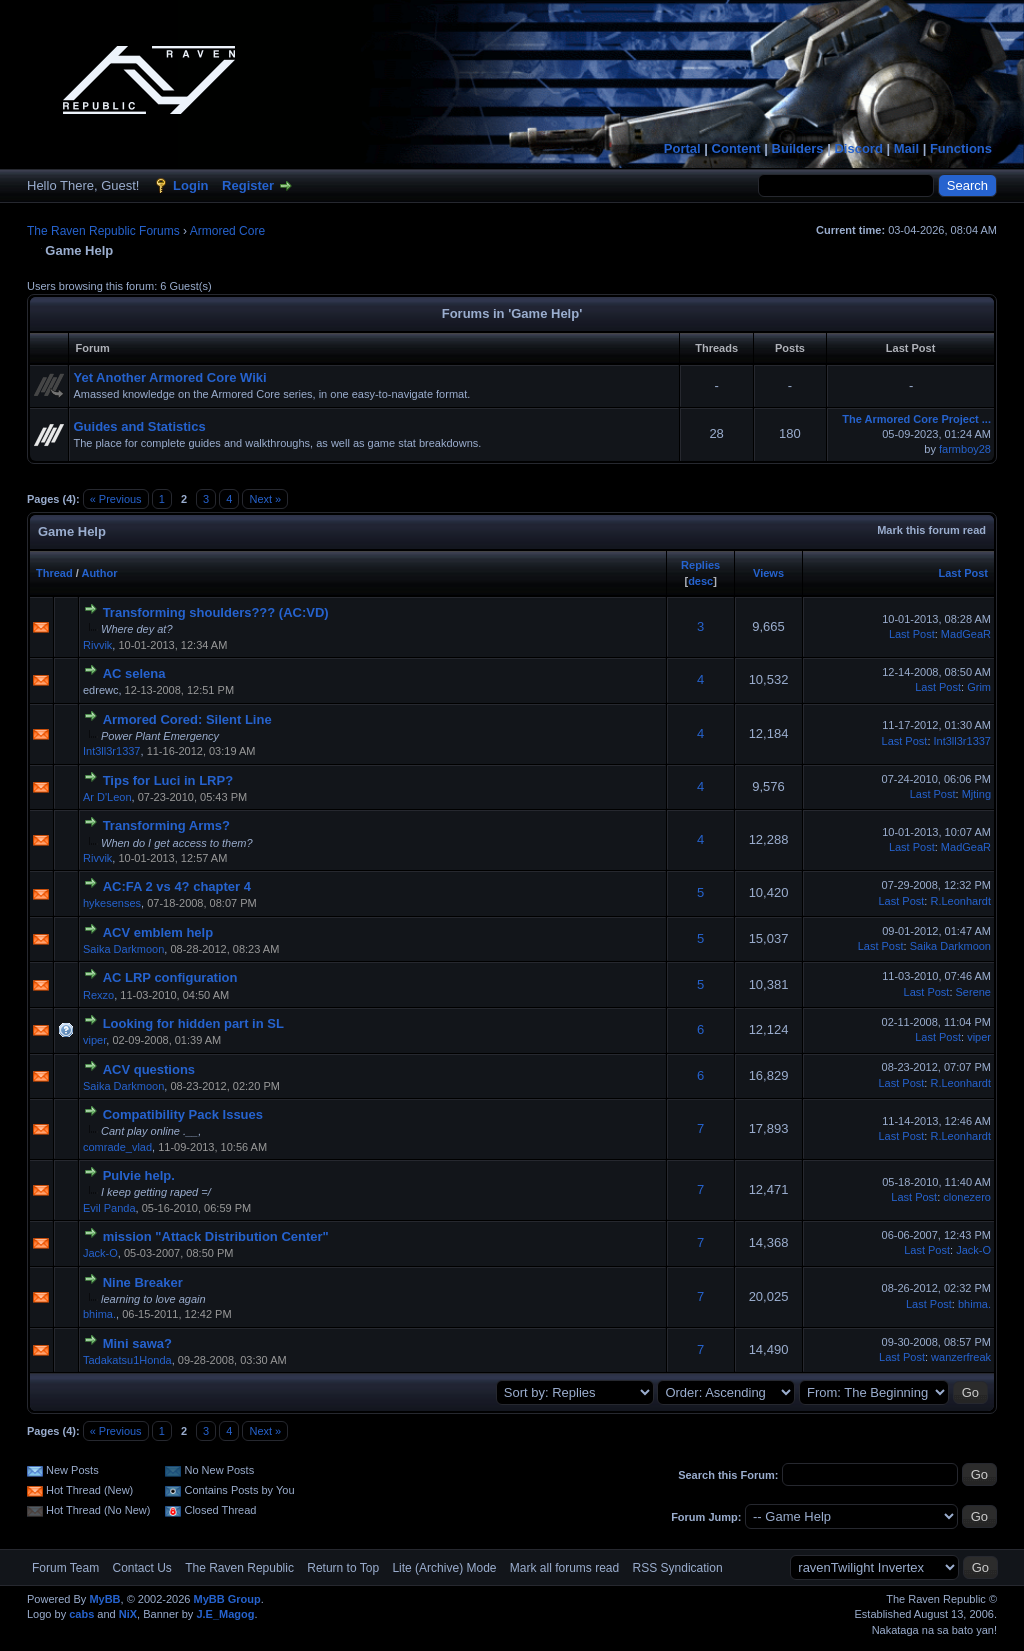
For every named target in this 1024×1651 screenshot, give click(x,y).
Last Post (963, 573)
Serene (973, 992)
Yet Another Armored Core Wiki (169, 377)
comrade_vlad (117, 1147)
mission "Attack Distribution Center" (216, 1236)
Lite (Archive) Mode (444, 1568)
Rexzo (98, 995)
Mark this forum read (931, 530)
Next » (265, 499)
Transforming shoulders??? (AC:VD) (216, 612)
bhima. (99, 1314)
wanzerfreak (961, 1357)
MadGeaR (966, 634)
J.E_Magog (225, 1614)
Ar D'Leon (107, 797)
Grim (979, 687)
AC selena (134, 673)
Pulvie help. (139, 1175)
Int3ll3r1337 (112, 751)
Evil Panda (109, 1208)
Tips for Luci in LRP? (168, 780)
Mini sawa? (137, 1343)
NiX (128, 1614)
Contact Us (141, 1568)
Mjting (976, 794)
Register (248, 185)
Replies (700, 565)
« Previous (116, 499)
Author (99, 573)
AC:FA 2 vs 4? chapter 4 (177, 886)
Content (736, 148)
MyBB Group (226, 1599)
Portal (682, 148)
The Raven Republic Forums (103, 231)
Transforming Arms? (166, 825)
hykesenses (112, 903)
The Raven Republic (239, 1568)
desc (700, 581)
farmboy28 (965, 449)
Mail (906, 148)
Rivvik (97, 645)
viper (94, 1040)
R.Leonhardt (960, 901)
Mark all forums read (564, 1568)
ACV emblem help (158, 932)
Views (768, 573)
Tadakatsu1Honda (127, 1360)
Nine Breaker (143, 1282)
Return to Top (343, 1568)
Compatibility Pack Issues (183, 1114)
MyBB (104, 1599)
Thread (54, 573)
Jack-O (100, 1253)
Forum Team (65, 1568)
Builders (798, 148)
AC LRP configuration (170, 977)
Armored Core (227, 231)
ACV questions (149, 1069)
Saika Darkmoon (123, 949)
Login (190, 185)
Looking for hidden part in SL (193, 1023)
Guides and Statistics (139, 426)
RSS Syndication (678, 1568)
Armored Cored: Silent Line (187, 719)
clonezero (967, 1197)
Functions (961, 148)
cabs (81, 1614)
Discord (858, 148)
